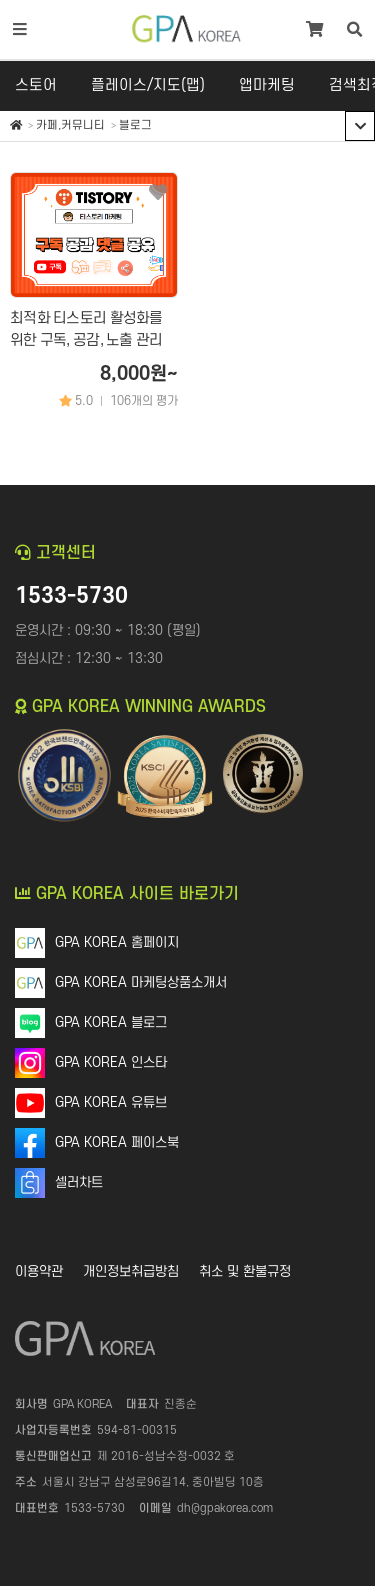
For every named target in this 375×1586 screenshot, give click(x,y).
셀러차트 (79, 1182)
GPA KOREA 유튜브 (111, 1102)
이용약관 (39, 1271)
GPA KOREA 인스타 (111, 1062)
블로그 (135, 125)
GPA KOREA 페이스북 (117, 1142)
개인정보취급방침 (131, 1271)
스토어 (36, 85)
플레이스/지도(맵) (148, 85)
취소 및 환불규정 (245, 1271)
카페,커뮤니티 (70, 125)
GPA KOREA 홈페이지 (117, 942)
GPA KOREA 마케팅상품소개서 (141, 982)
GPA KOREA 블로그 (111, 1022)
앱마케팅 (267, 85)
